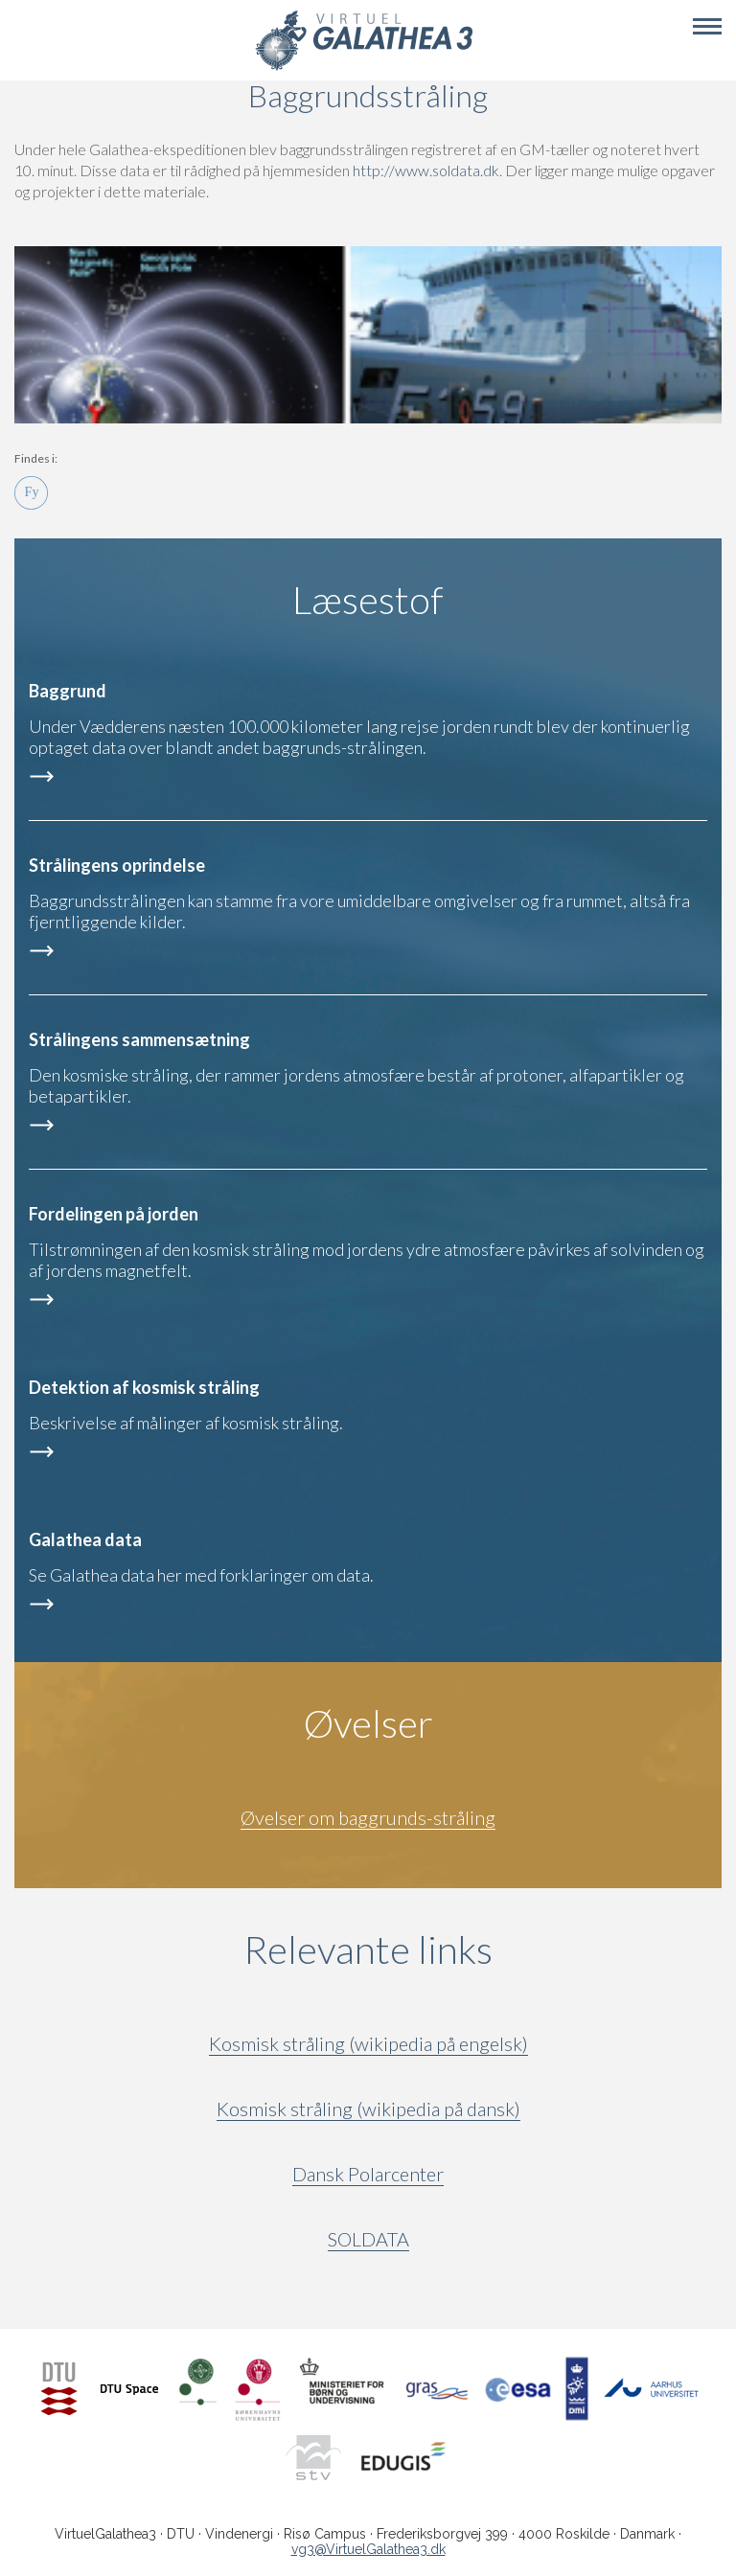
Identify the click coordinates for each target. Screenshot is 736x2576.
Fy (31, 493)
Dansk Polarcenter (368, 2173)
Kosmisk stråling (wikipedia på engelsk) (368, 2043)
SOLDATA (368, 2238)
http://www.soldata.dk (426, 170)
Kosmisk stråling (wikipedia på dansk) (368, 2108)
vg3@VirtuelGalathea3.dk (368, 2549)
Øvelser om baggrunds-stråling (368, 1817)
